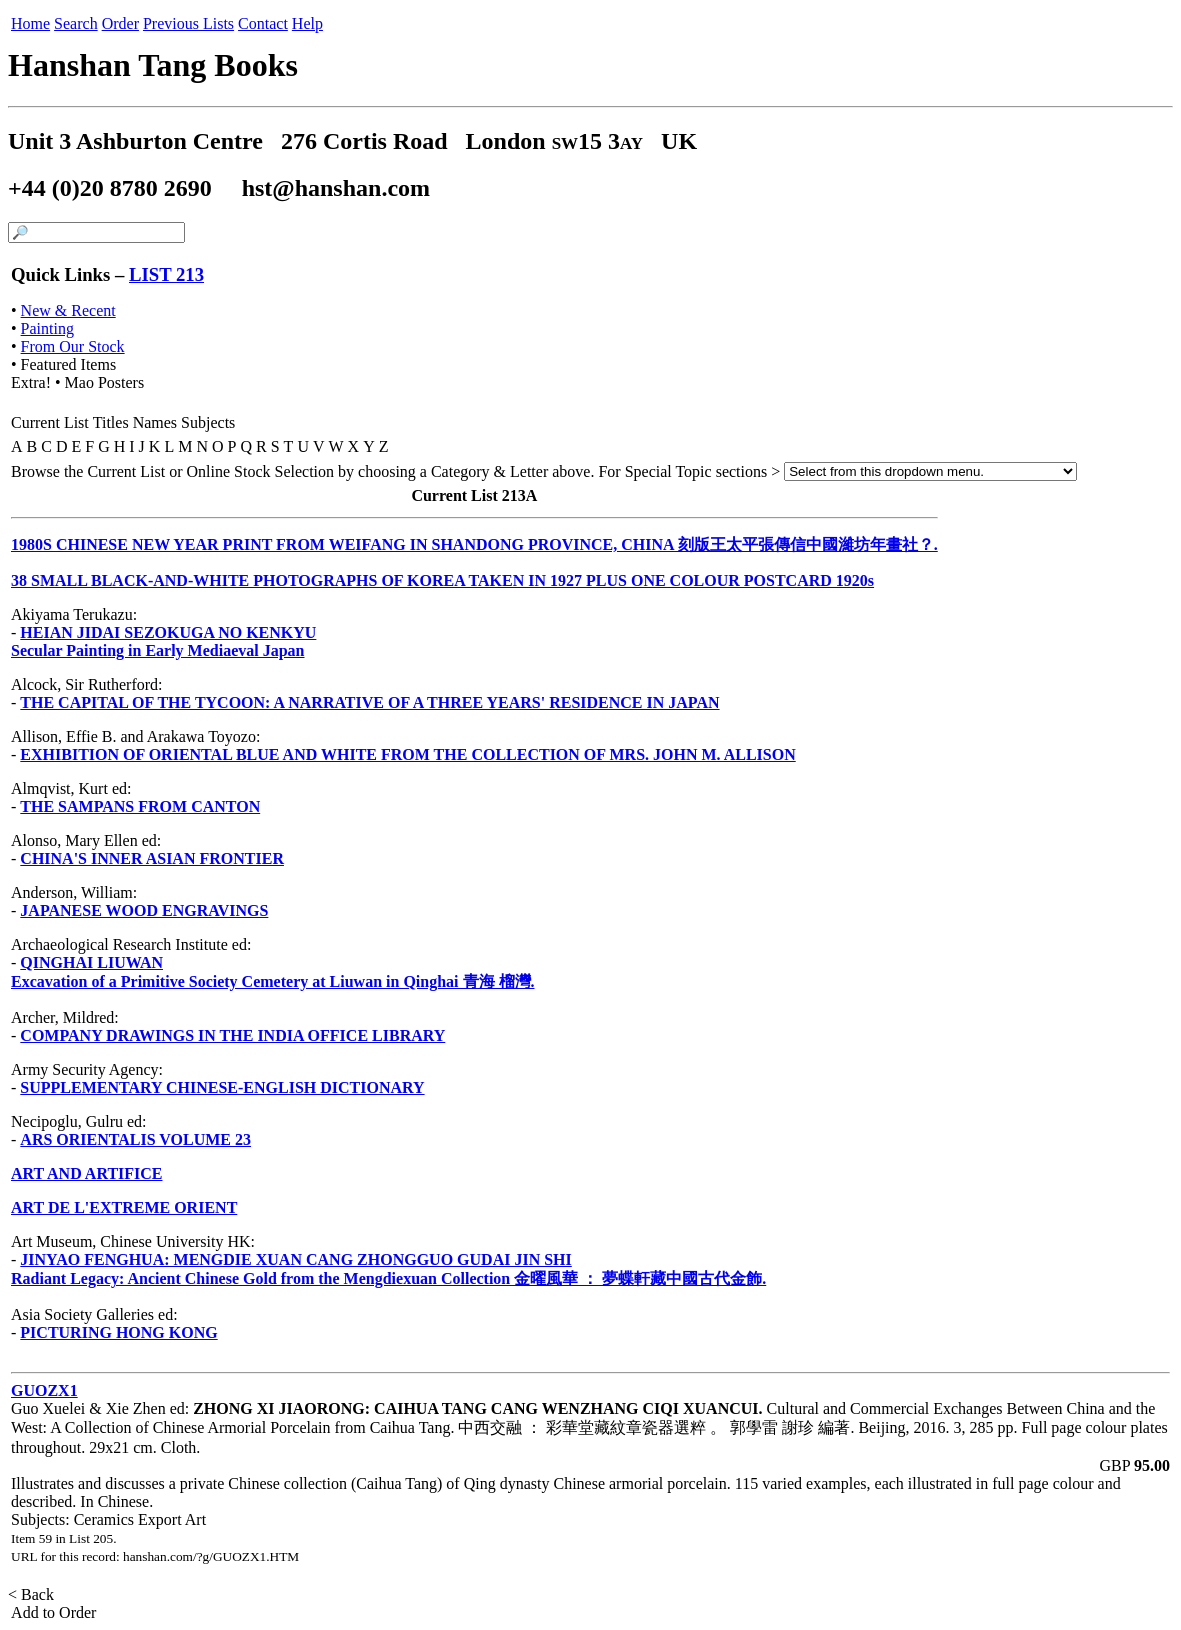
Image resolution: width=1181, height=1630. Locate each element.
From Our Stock (73, 346)
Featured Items (69, 364)
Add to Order (54, 1612)
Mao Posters (105, 382)
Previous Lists (188, 23)
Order (120, 23)
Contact (263, 23)
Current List (50, 422)
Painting (47, 328)
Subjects (208, 422)
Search (76, 23)
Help (307, 23)
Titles (111, 422)
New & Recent (68, 310)
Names (155, 422)
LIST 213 (166, 274)
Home (30, 23)
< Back (33, 1594)
